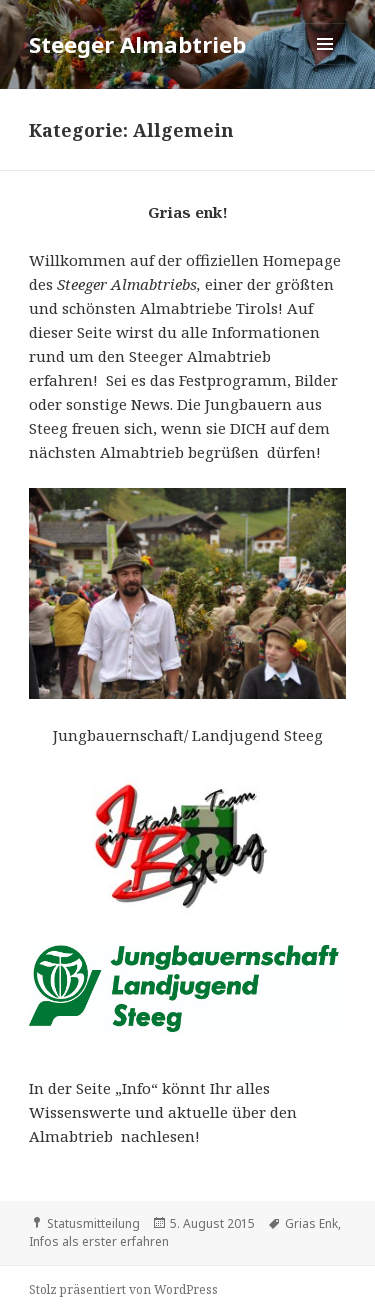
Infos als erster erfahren (99, 1241)
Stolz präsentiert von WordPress (123, 1289)
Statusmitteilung (93, 1223)
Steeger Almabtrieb (137, 44)
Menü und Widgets (325, 64)
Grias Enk (311, 1223)
